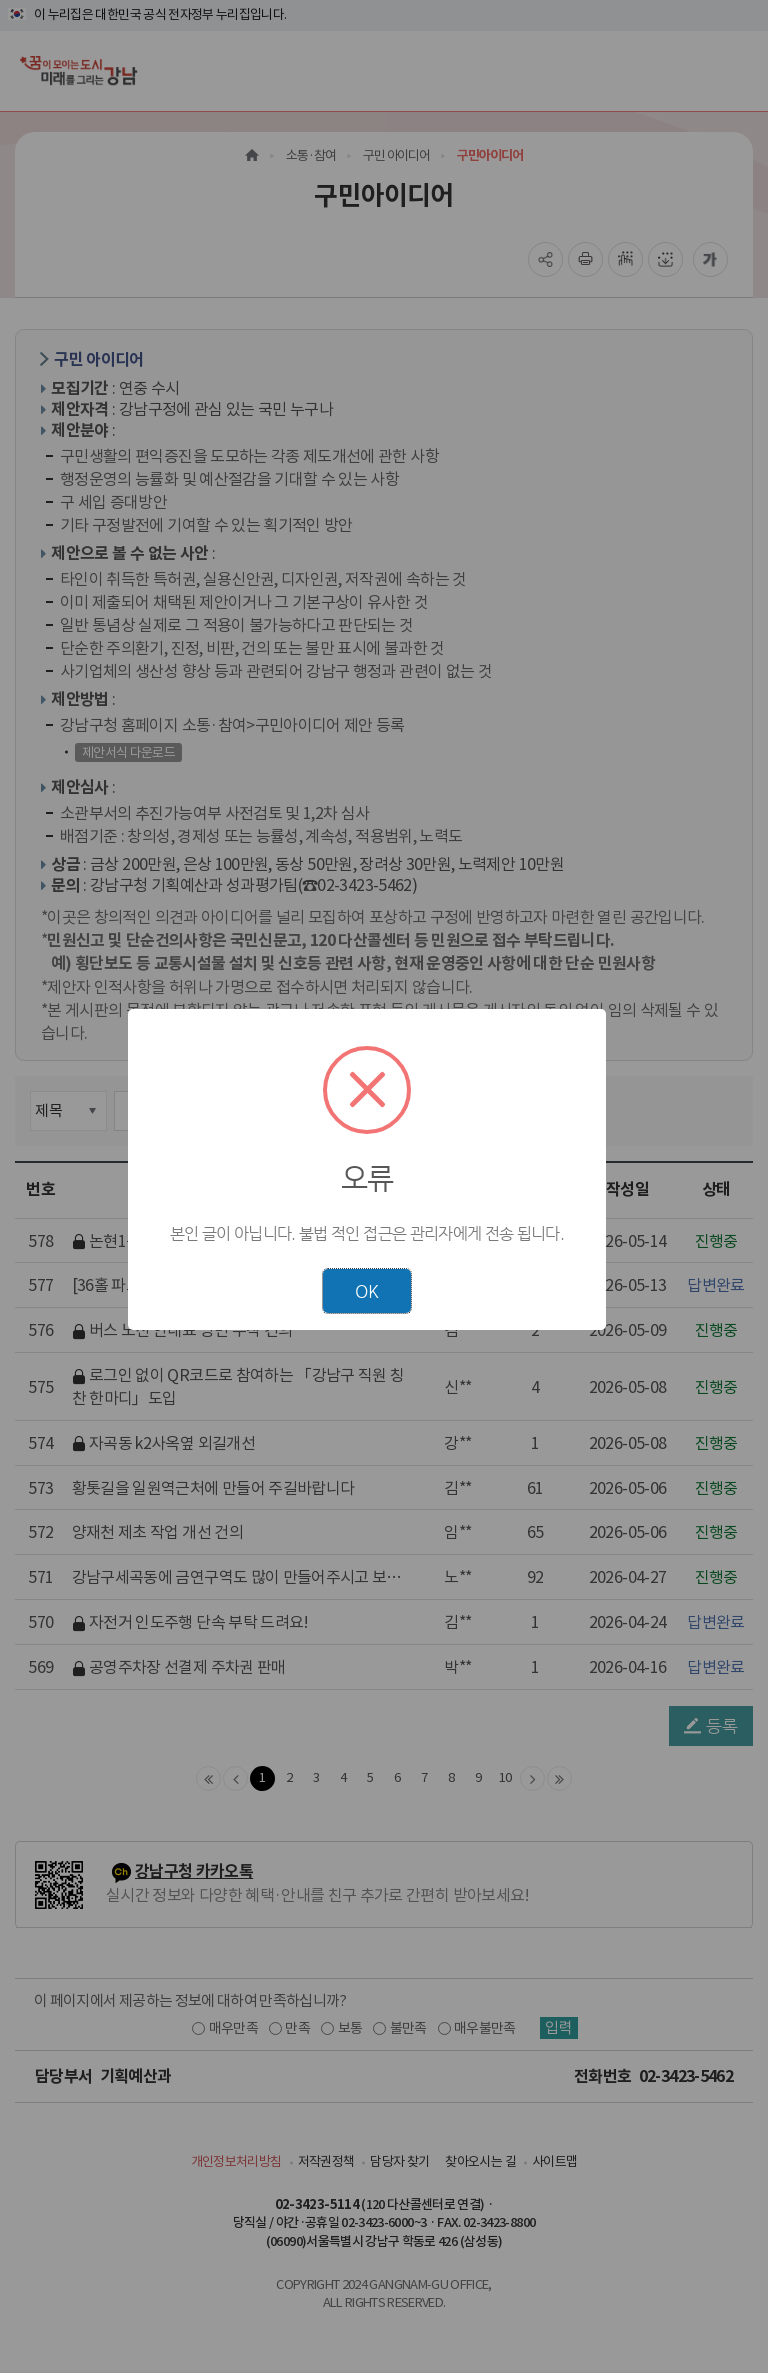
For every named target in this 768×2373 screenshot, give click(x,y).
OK (367, 1291)
